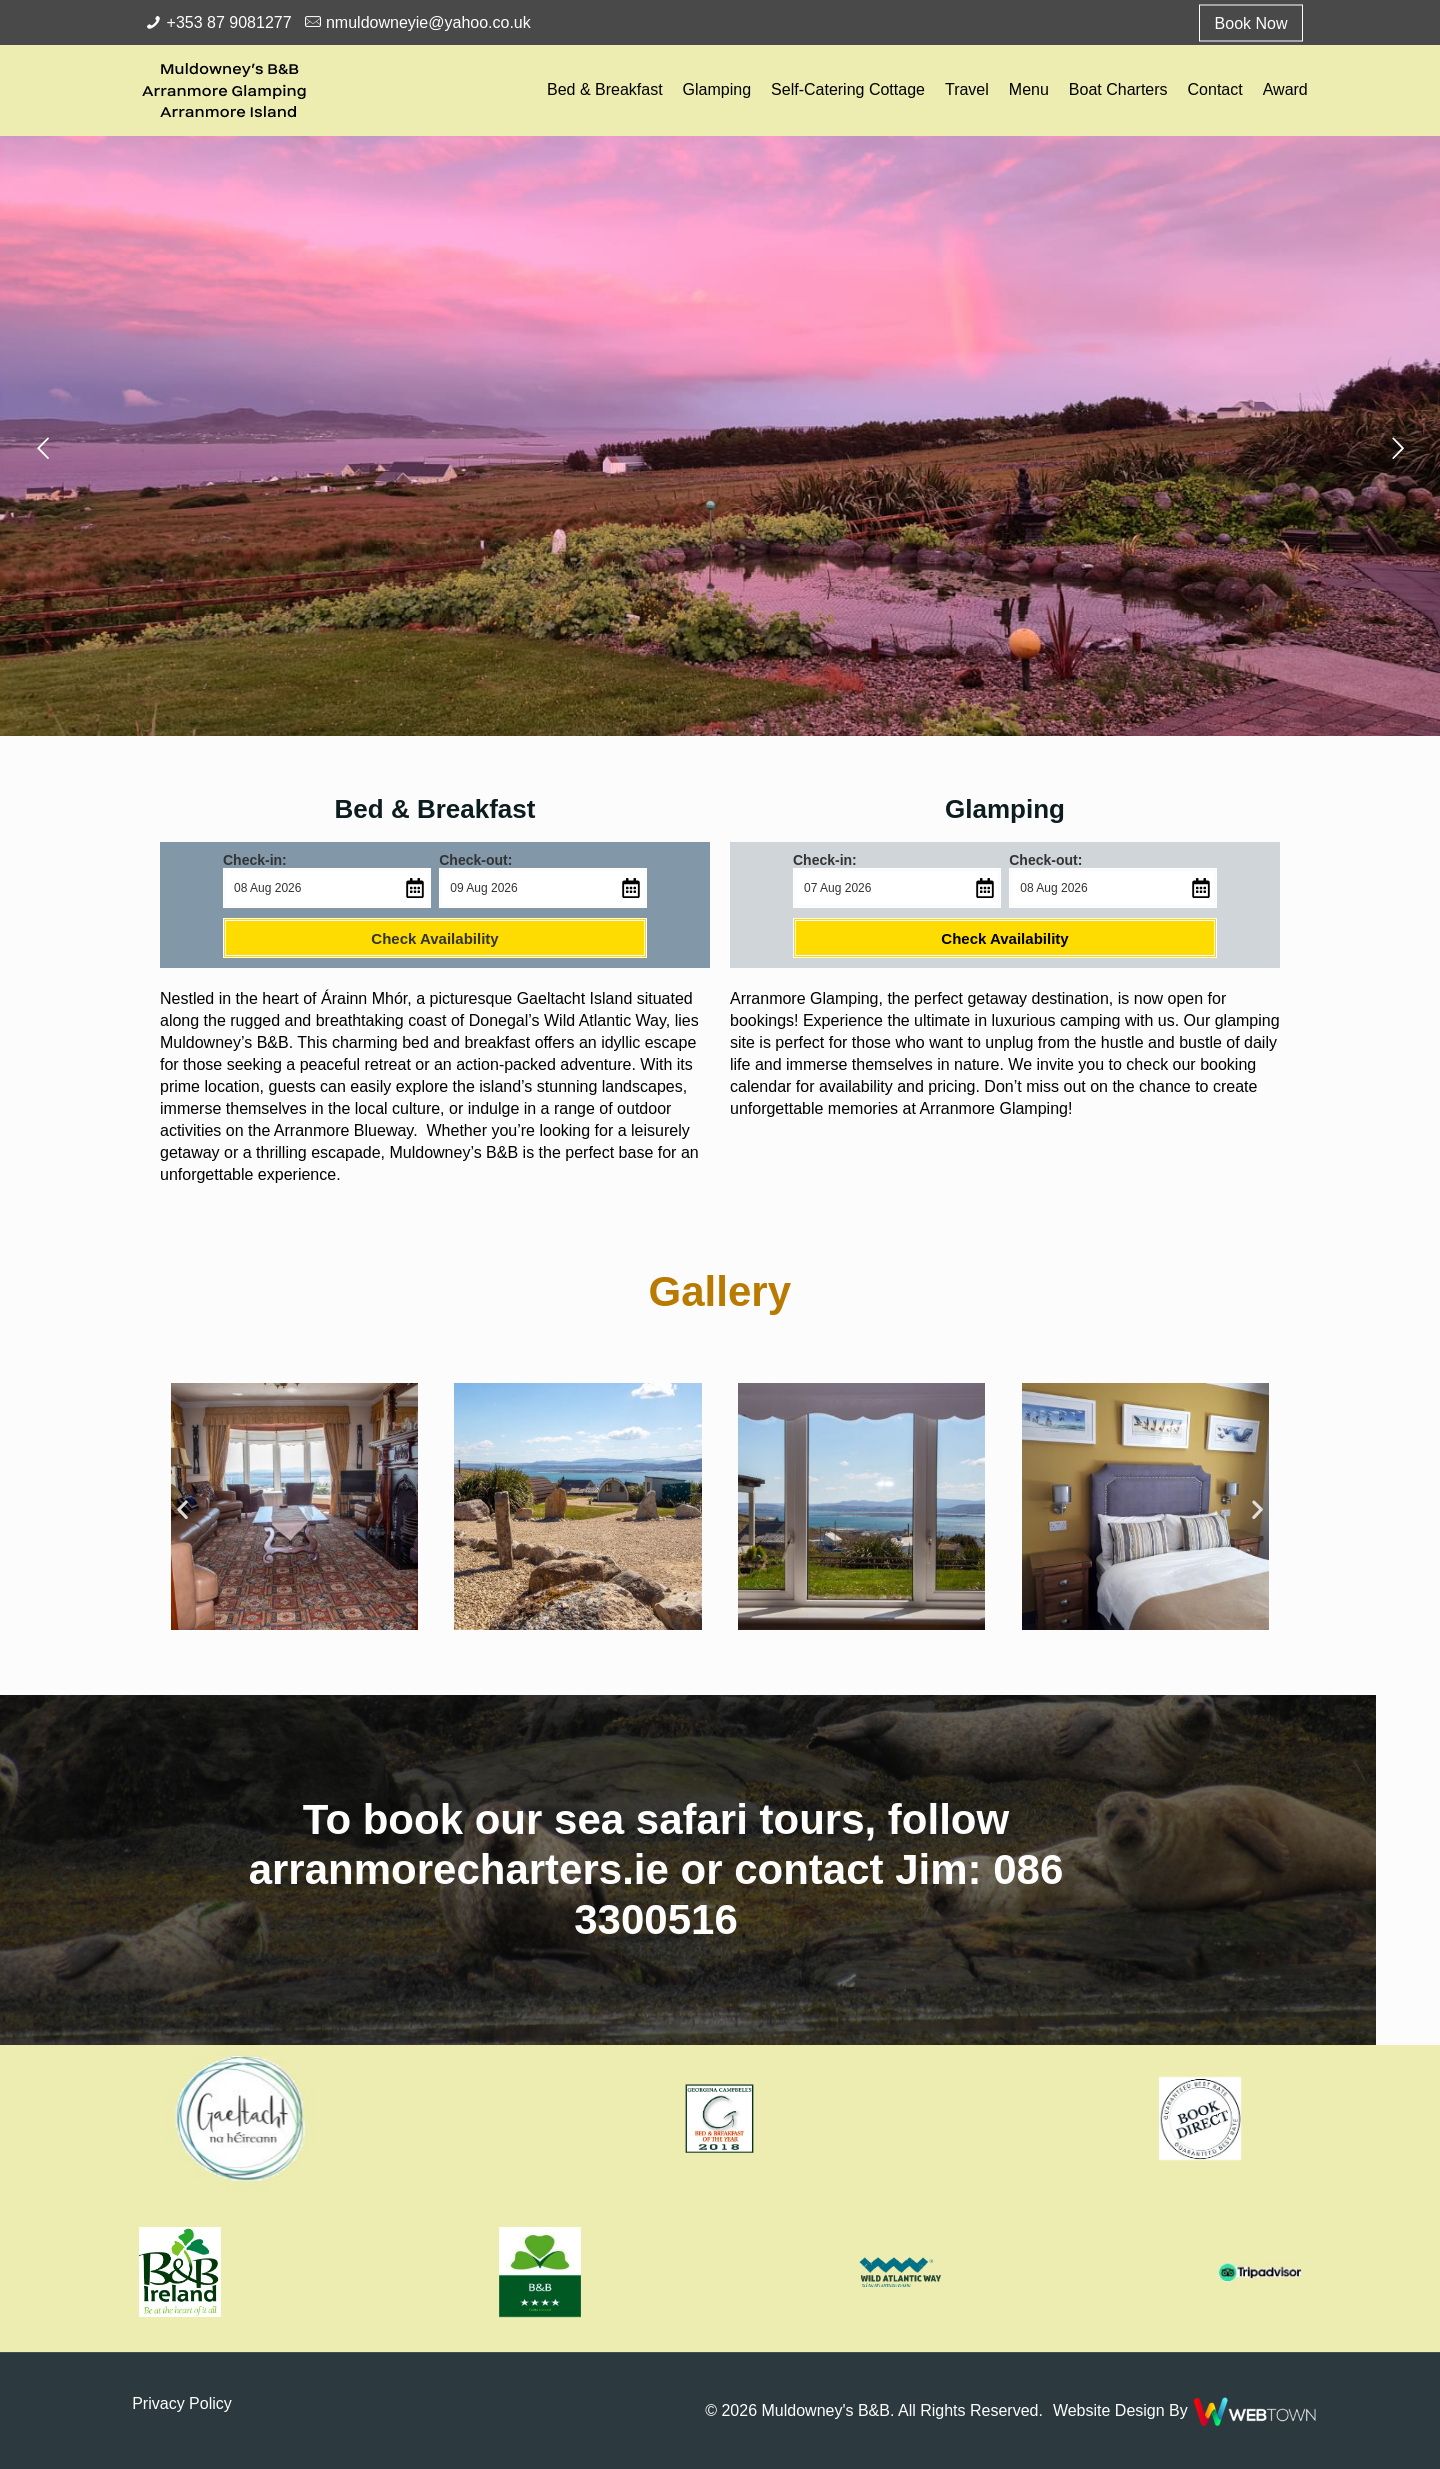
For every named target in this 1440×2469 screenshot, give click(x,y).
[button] (794, 1509)
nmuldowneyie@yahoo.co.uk (428, 22)
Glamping (1005, 809)
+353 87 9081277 (229, 22)
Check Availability (434, 938)
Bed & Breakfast (435, 809)
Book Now (1251, 22)
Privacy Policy (182, 2403)
